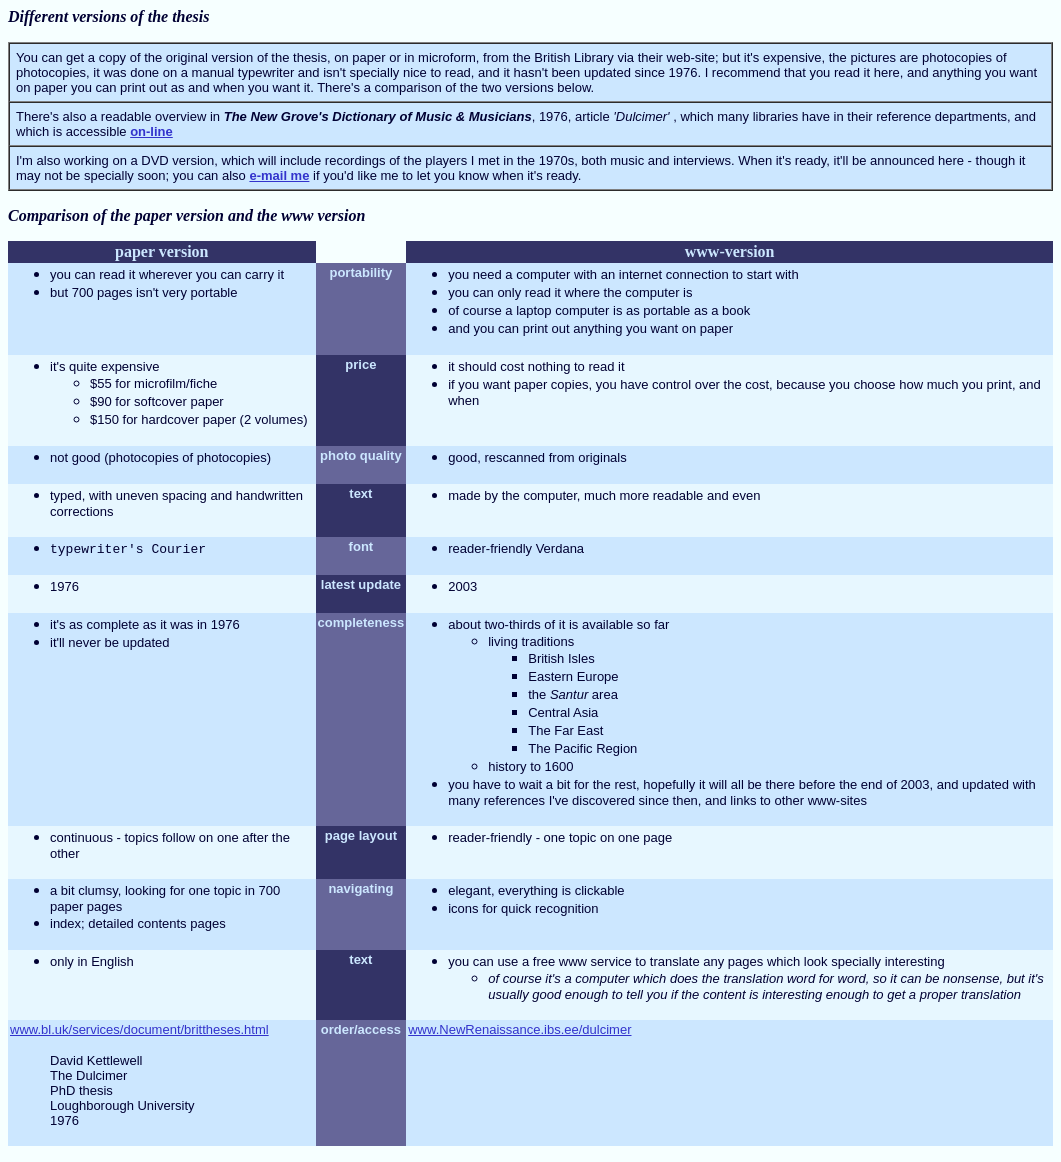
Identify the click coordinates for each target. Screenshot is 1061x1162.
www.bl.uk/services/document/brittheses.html (139, 1029)
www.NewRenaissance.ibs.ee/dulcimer (519, 1029)
